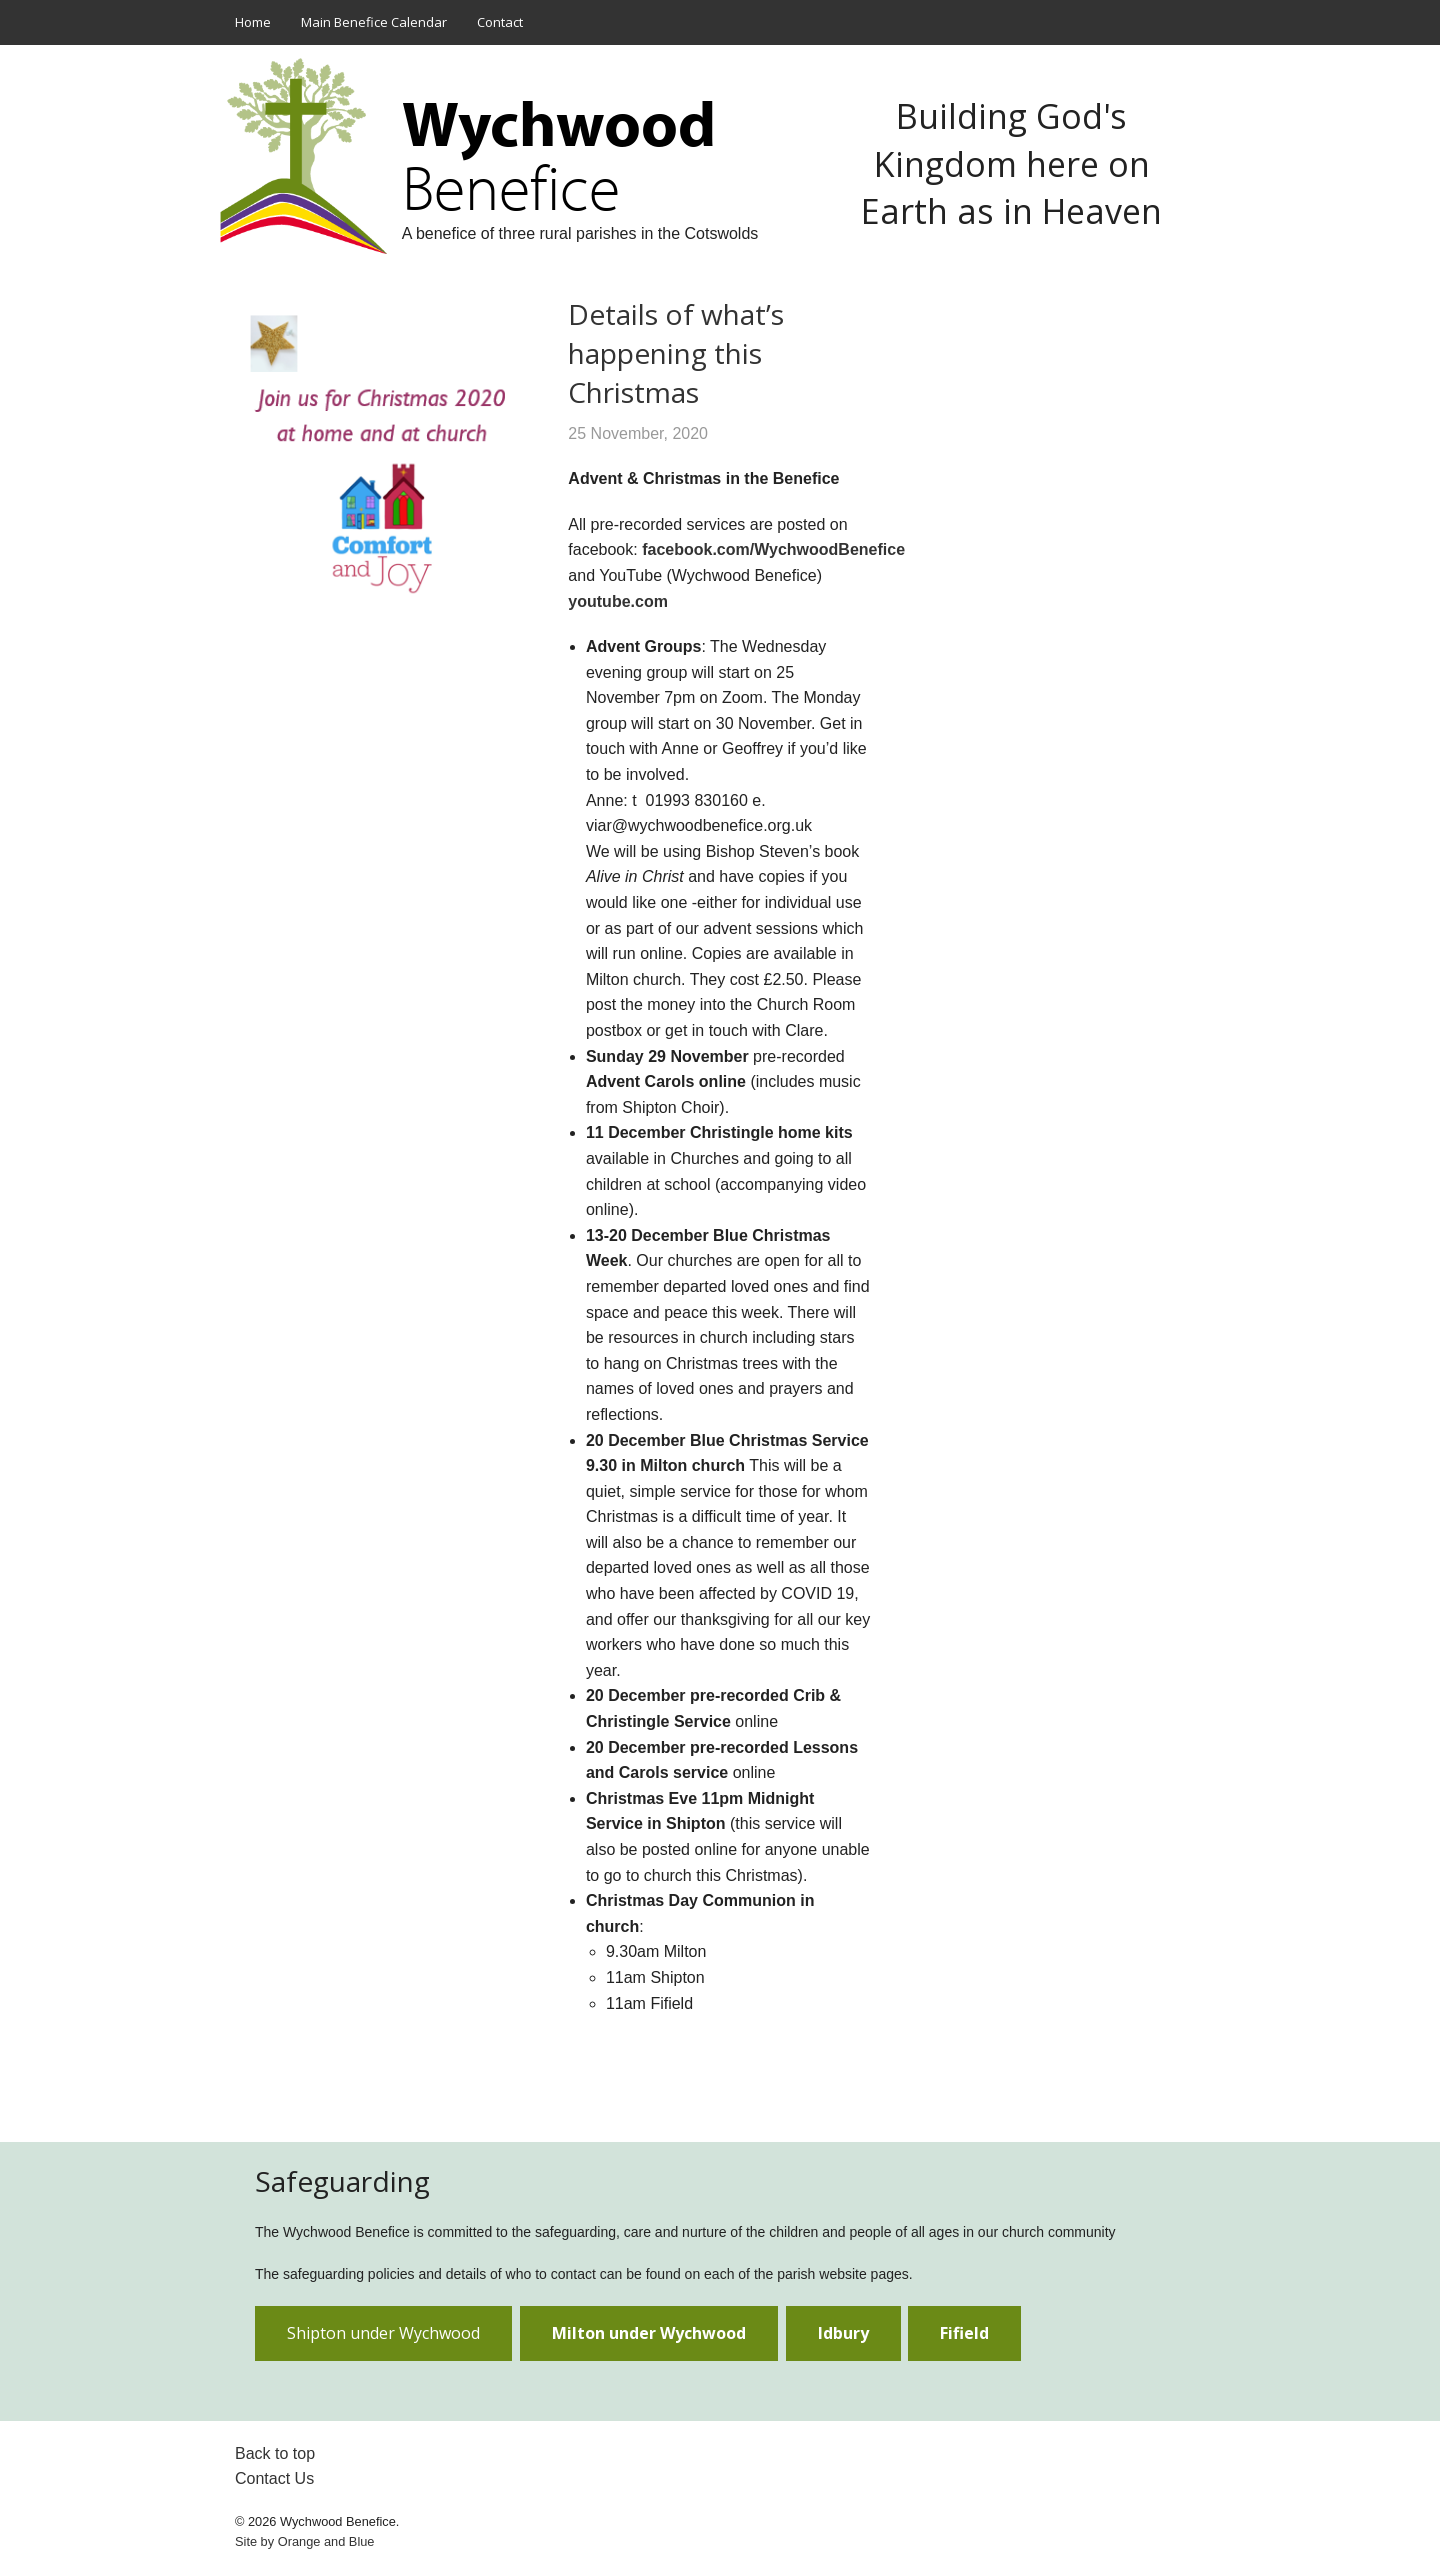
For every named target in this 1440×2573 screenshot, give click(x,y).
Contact (500, 22)
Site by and (304, 2541)
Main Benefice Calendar (374, 22)
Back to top (275, 2453)
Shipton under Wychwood (383, 2333)
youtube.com (620, 601)
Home (253, 22)
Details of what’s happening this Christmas (676, 353)
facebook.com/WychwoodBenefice (773, 549)
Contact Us (274, 2478)
